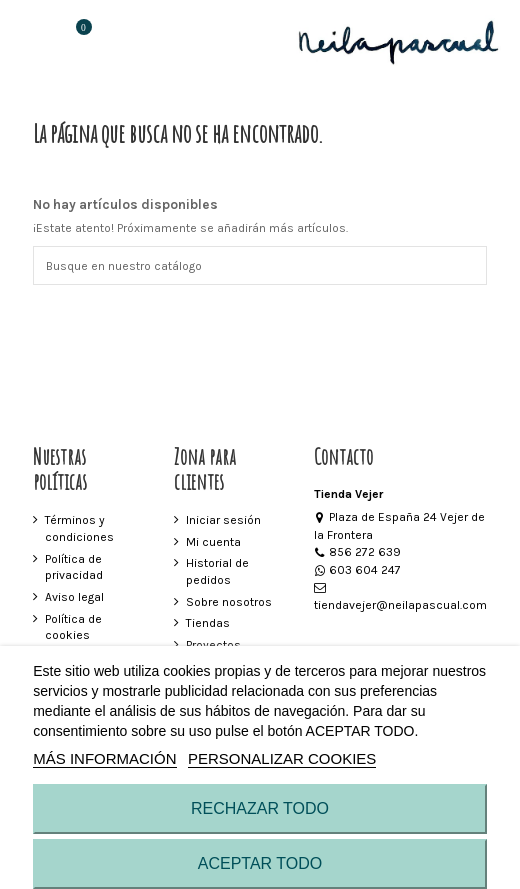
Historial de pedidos (217, 571)
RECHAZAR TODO (260, 808)
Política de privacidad (74, 567)
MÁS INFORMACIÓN (104, 758)
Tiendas (208, 623)
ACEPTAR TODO (260, 863)
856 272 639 (358, 552)
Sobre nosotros (229, 602)
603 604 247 (358, 570)
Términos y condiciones (79, 528)
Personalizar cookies (282, 758)
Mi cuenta (213, 542)
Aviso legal (74, 597)
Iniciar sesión (223, 520)
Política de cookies (73, 627)
